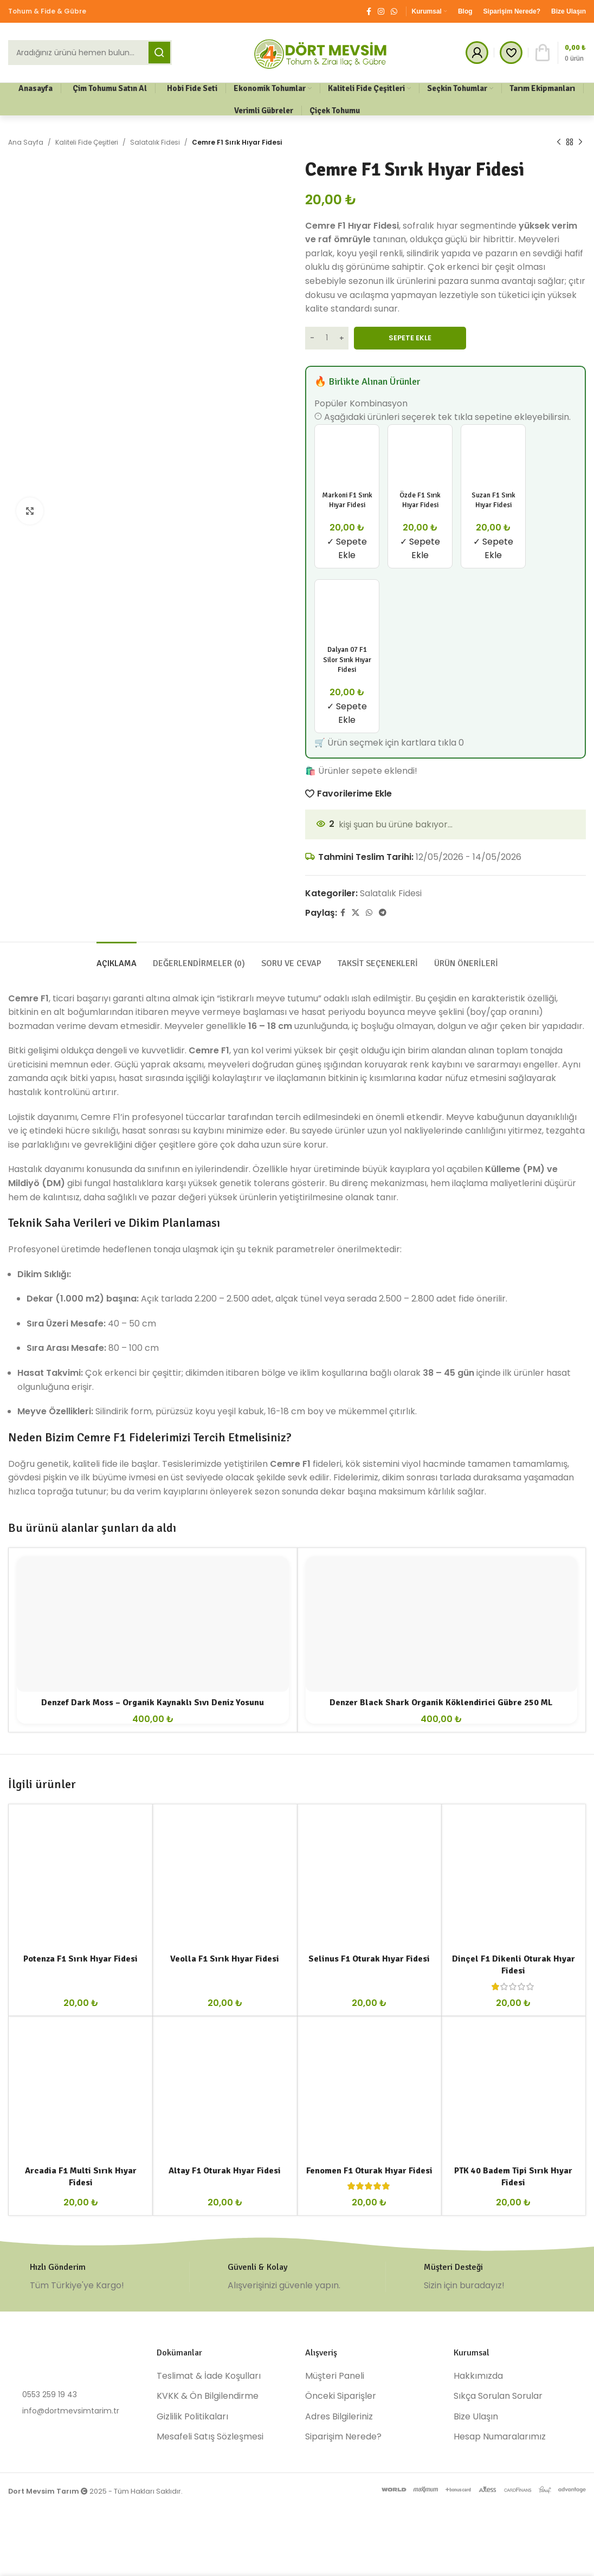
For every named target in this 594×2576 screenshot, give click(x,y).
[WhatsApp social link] (394, 11)
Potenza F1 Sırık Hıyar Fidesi (80, 1958)
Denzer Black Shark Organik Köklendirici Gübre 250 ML (441, 1702)
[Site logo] (321, 52)
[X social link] (355, 912)
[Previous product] (558, 142)
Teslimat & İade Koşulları (209, 2376)
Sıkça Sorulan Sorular (498, 2396)
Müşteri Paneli (334, 2376)
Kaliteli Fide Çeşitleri (86, 142)
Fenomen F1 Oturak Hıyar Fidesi (369, 2170)
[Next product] (580, 142)
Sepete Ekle (410, 338)
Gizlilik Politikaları (192, 2417)
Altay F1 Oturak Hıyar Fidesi (225, 2170)
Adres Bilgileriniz (339, 2417)
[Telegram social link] (383, 912)
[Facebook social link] (369, 11)
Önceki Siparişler (340, 2396)
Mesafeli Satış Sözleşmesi (210, 2437)
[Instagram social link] (381, 11)
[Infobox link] (98, 2277)
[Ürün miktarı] (327, 338)
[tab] (116, 958)
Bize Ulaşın (476, 2417)
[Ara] (90, 52)
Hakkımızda (478, 2376)
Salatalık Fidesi (155, 142)
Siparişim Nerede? (343, 2437)
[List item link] (74, 2394)
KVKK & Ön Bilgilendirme (208, 2396)
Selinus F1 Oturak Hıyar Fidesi (369, 1958)
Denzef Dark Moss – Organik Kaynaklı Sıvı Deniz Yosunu (152, 1702)
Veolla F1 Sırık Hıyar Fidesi (224, 1958)
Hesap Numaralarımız (500, 2437)
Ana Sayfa (25, 142)
